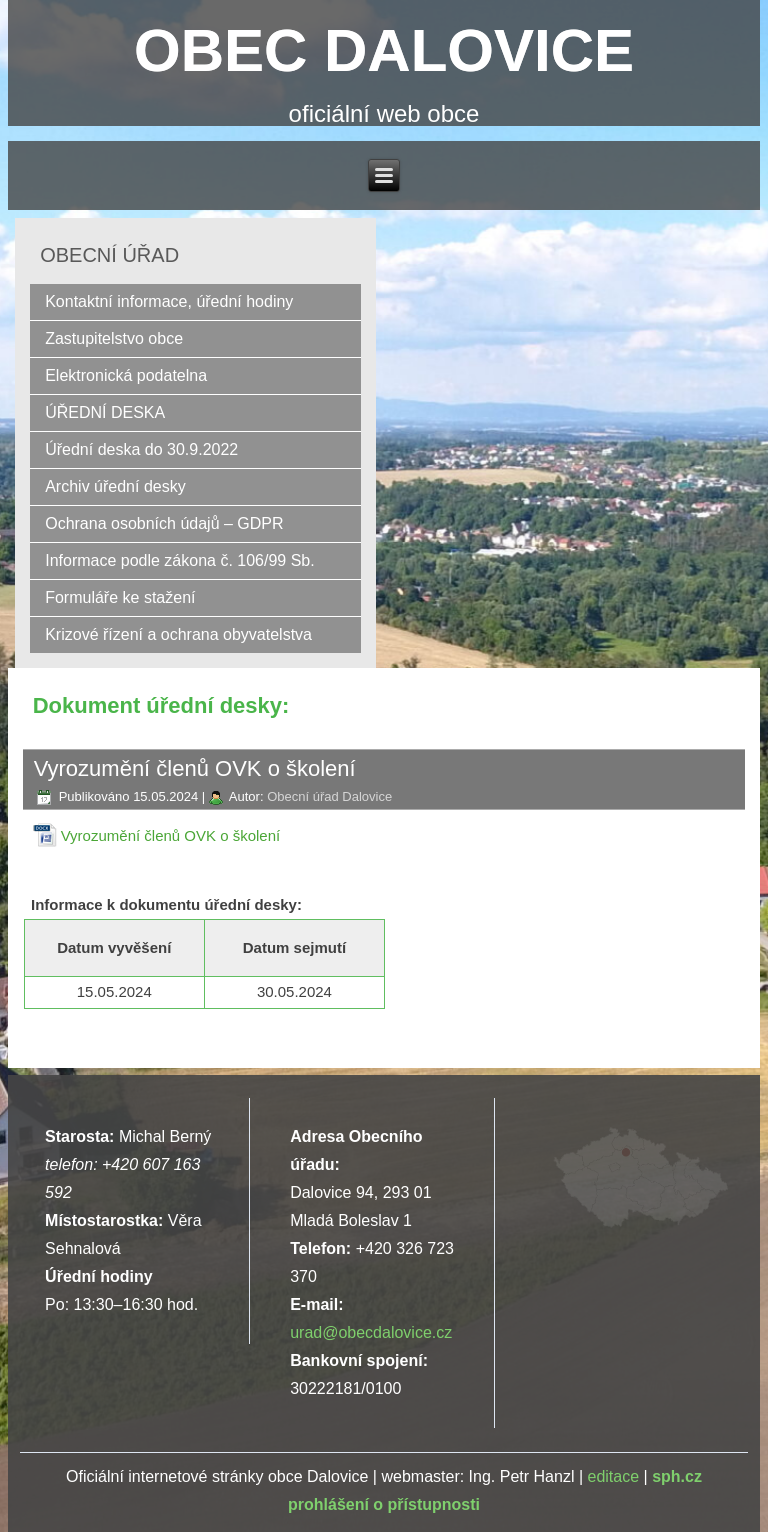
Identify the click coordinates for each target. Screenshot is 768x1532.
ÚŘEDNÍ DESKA (105, 412)
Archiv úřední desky (115, 486)
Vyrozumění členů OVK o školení (171, 835)
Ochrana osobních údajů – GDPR (164, 523)
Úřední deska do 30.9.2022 (141, 449)
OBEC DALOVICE (384, 50)
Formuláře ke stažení (120, 597)
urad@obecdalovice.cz (371, 1332)
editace (613, 1476)
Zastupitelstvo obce (114, 338)
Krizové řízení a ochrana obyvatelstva (178, 634)
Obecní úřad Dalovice (329, 796)
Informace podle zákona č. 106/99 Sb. (180, 560)
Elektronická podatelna (126, 375)
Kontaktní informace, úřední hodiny (169, 301)
